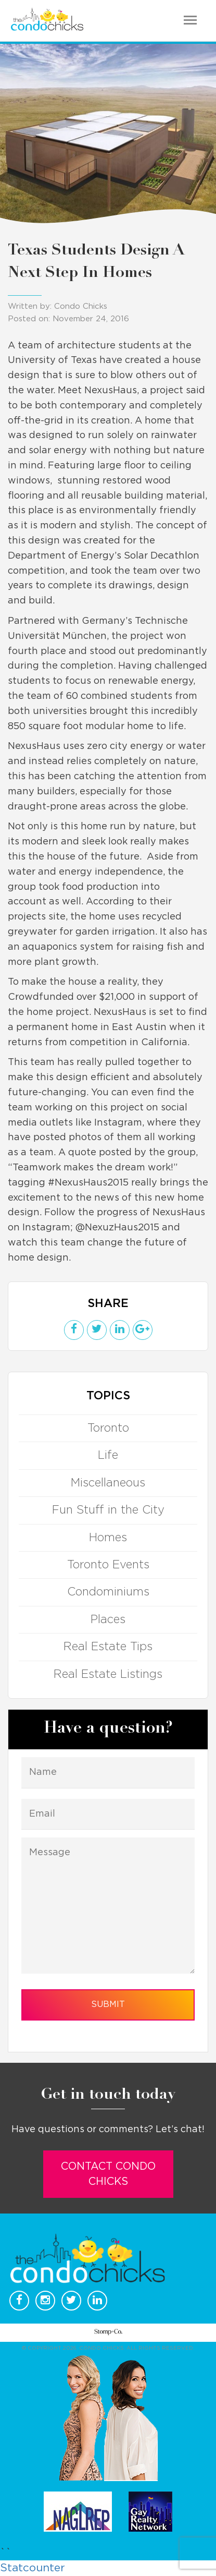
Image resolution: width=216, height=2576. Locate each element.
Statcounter (32, 2567)
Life (108, 1455)
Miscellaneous (108, 1483)
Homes (108, 1537)
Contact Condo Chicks (108, 2174)
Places (108, 1619)
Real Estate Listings (108, 1674)
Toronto (108, 1428)
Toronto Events (108, 1564)
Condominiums (108, 1592)
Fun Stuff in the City (108, 1510)
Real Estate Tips (108, 1646)
